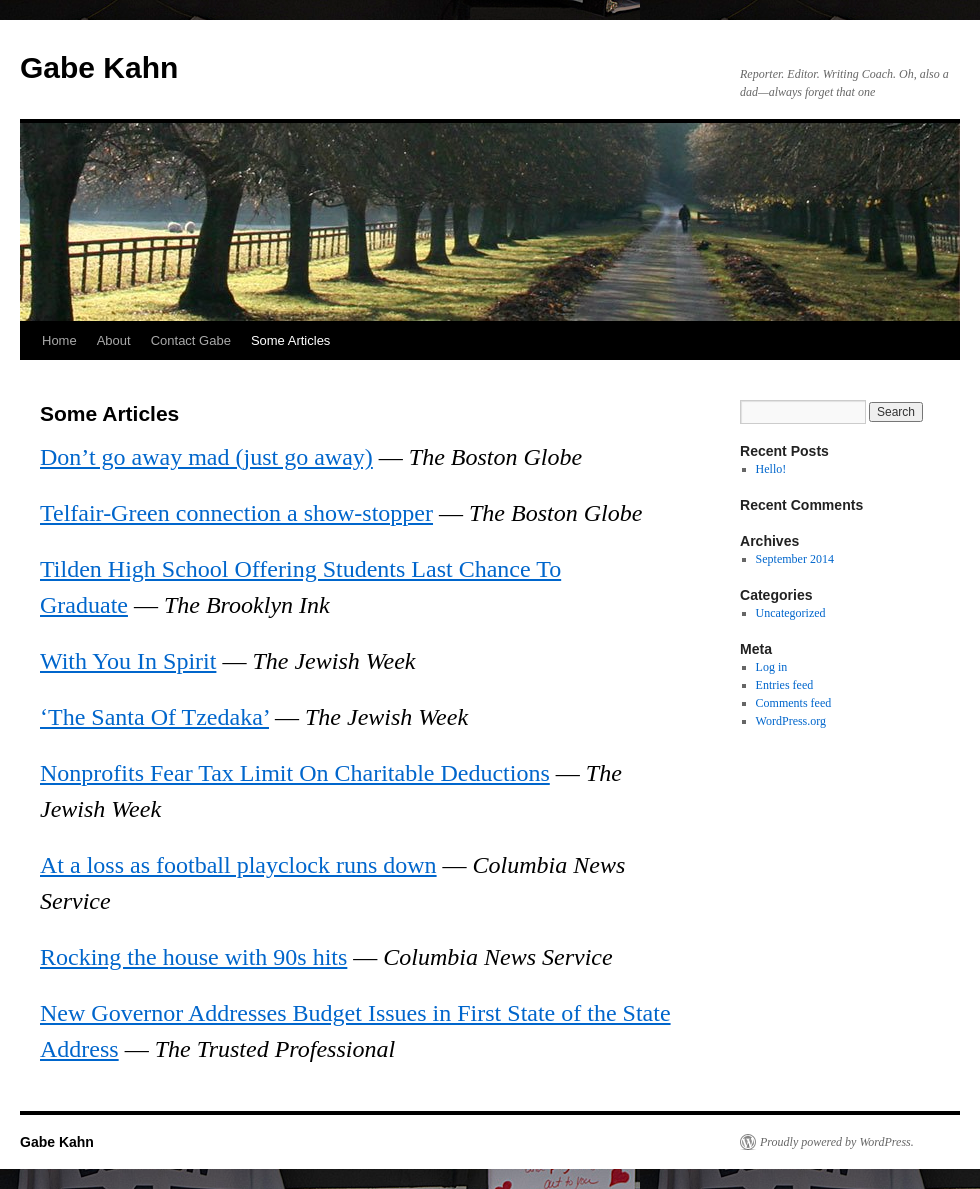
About (114, 340)
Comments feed (794, 703)
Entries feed (785, 685)
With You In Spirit (128, 661)
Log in (772, 667)
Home (59, 340)
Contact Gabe (191, 340)
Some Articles (290, 340)
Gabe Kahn (99, 67)
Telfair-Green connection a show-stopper (236, 513)
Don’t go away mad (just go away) (206, 457)
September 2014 (795, 559)
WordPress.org (791, 721)
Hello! (771, 469)
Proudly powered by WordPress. (837, 1142)
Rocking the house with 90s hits (193, 957)
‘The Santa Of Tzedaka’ (154, 717)
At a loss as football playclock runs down (238, 865)
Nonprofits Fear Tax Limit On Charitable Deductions (295, 773)
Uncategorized (791, 613)
